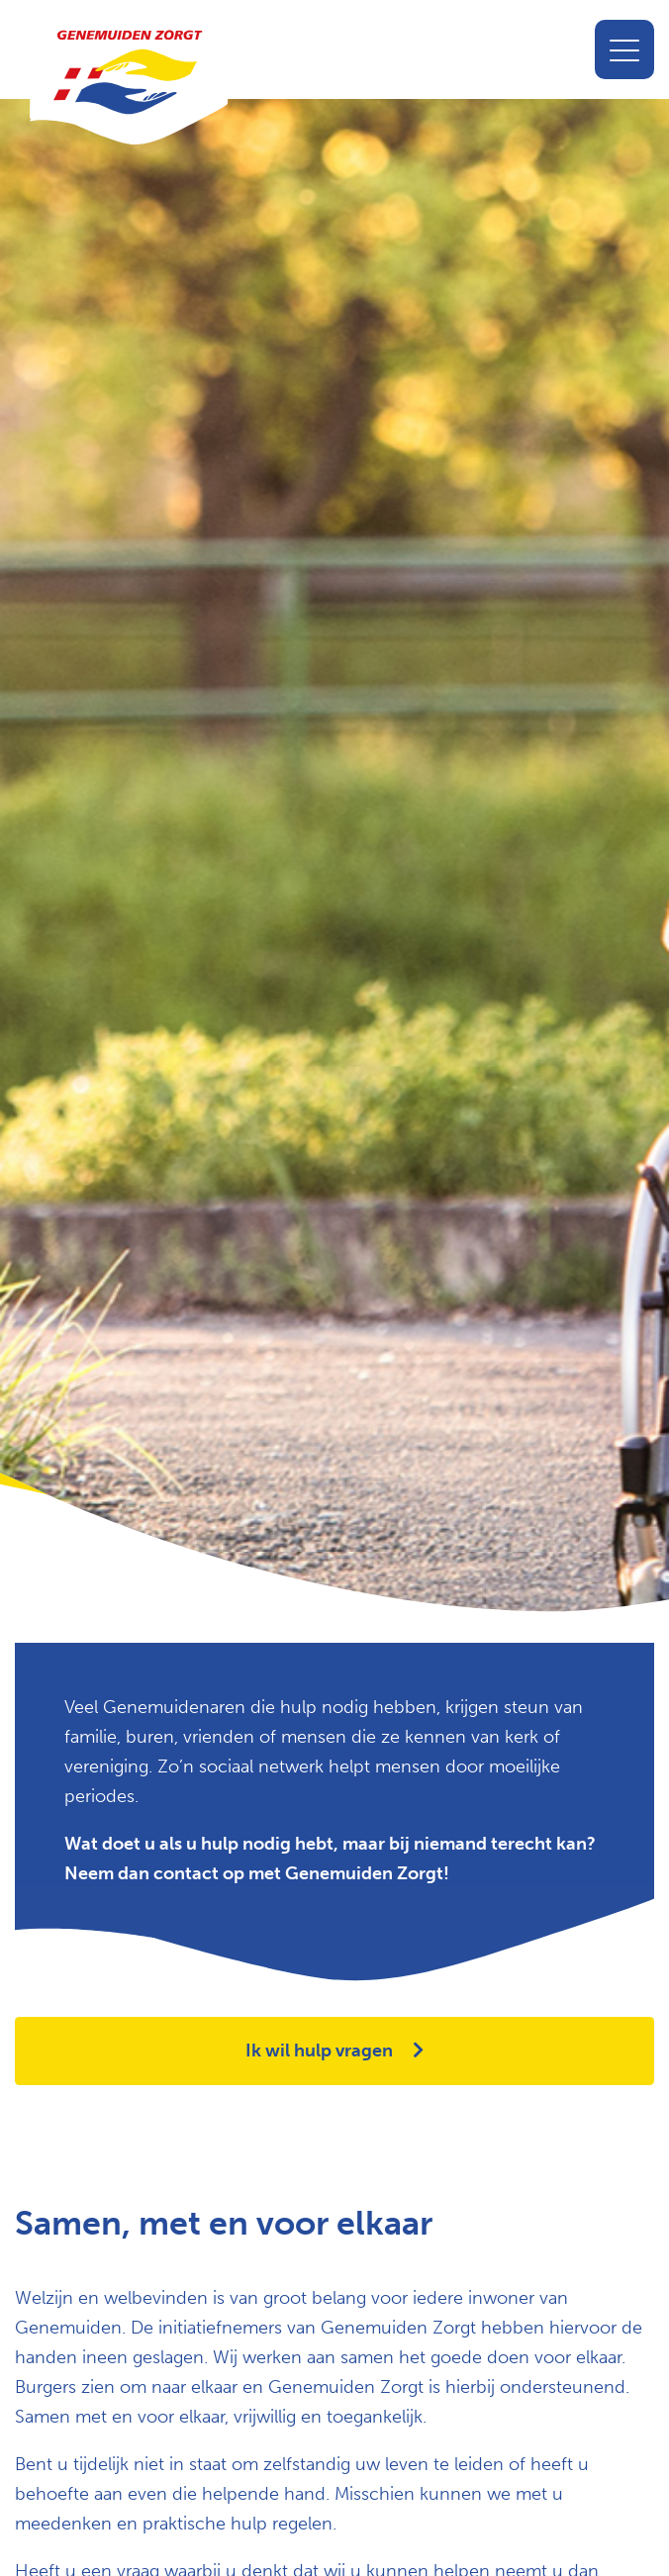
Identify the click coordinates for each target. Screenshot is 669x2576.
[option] (334, 870)
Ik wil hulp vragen (334, 2050)
